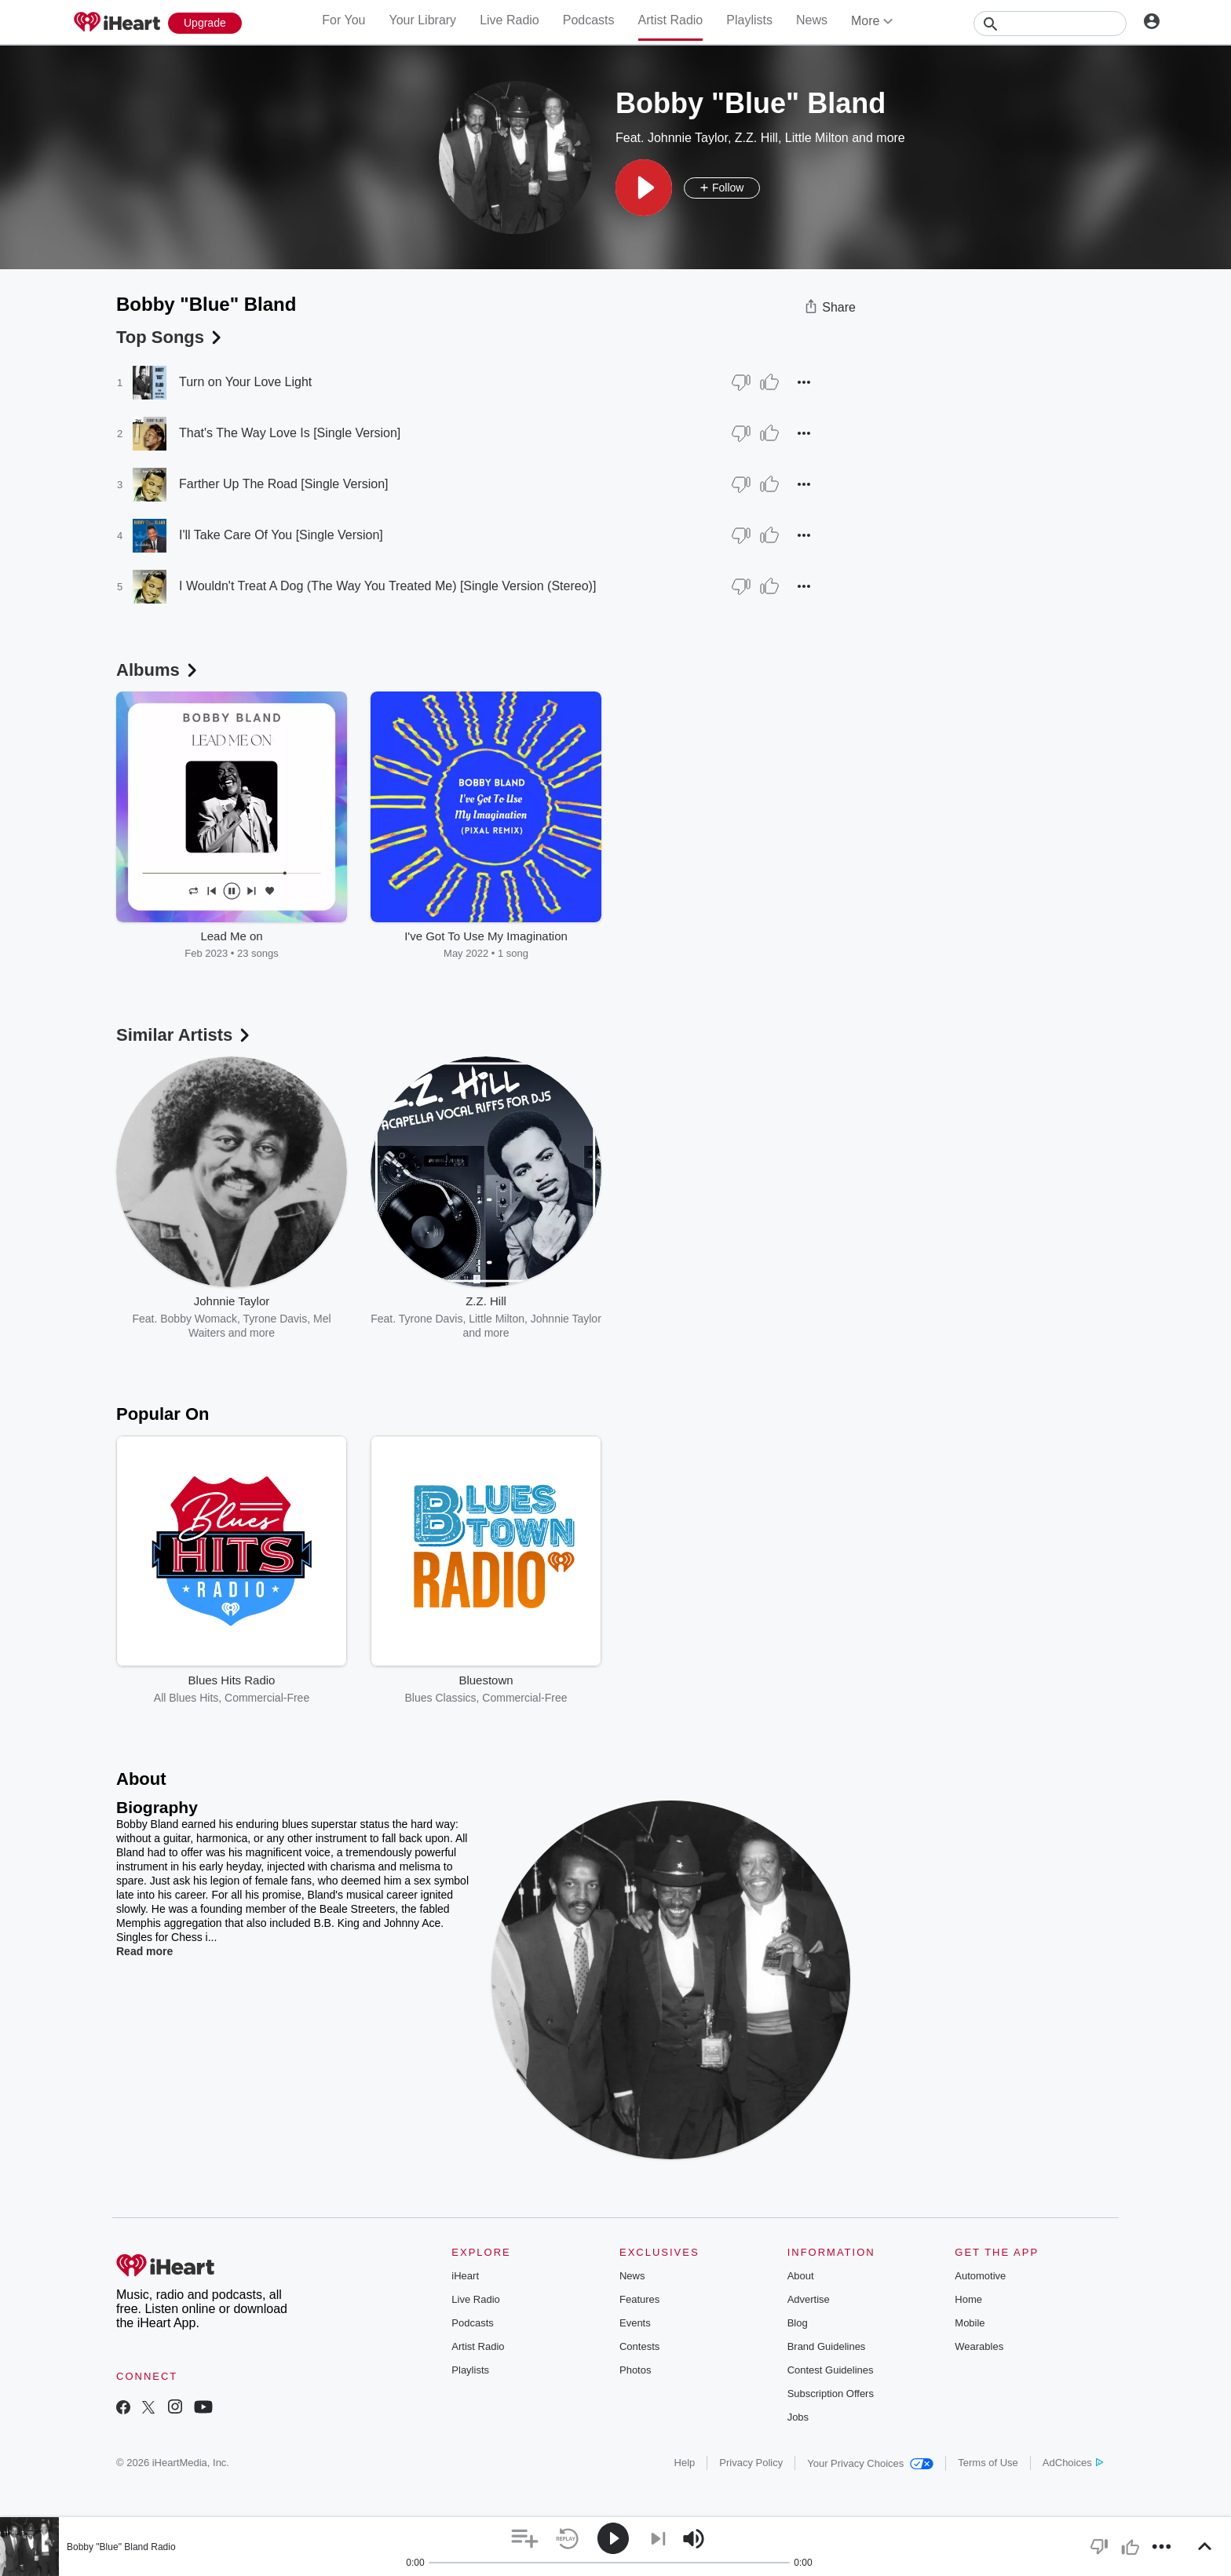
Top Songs (170, 337)
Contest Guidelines (830, 2370)
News (811, 20)
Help (685, 2462)
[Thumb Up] (769, 382)
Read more (144, 1951)
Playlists (749, 20)
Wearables (979, 2346)
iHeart (465, 2276)
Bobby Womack (198, 1318)
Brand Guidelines (826, 2346)
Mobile (969, 2323)
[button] (644, 187)
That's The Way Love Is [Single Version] (289, 433)
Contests (639, 2346)
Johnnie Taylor (688, 137)
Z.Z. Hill (756, 137)
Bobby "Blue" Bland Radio (121, 2546)
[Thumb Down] (741, 382)
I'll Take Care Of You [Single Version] (281, 535)
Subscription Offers (830, 2393)
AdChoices (1073, 2462)
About (800, 2276)
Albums (158, 670)
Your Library (422, 20)
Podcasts (589, 20)
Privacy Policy (751, 2462)
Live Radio (509, 20)
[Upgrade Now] (205, 23)
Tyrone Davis (275, 1318)
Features (639, 2299)
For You (343, 20)
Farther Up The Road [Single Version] (284, 484)
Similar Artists (184, 1035)
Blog (797, 2323)
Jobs (798, 2417)
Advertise (808, 2299)
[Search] (1050, 23)
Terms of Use (988, 2462)
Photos (635, 2370)
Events (635, 2323)
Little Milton (817, 137)
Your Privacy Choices (870, 2463)
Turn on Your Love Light (245, 382)
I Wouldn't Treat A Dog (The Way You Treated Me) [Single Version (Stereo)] (387, 586)
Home (968, 2299)
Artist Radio (670, 20)
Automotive (980, 2276)
